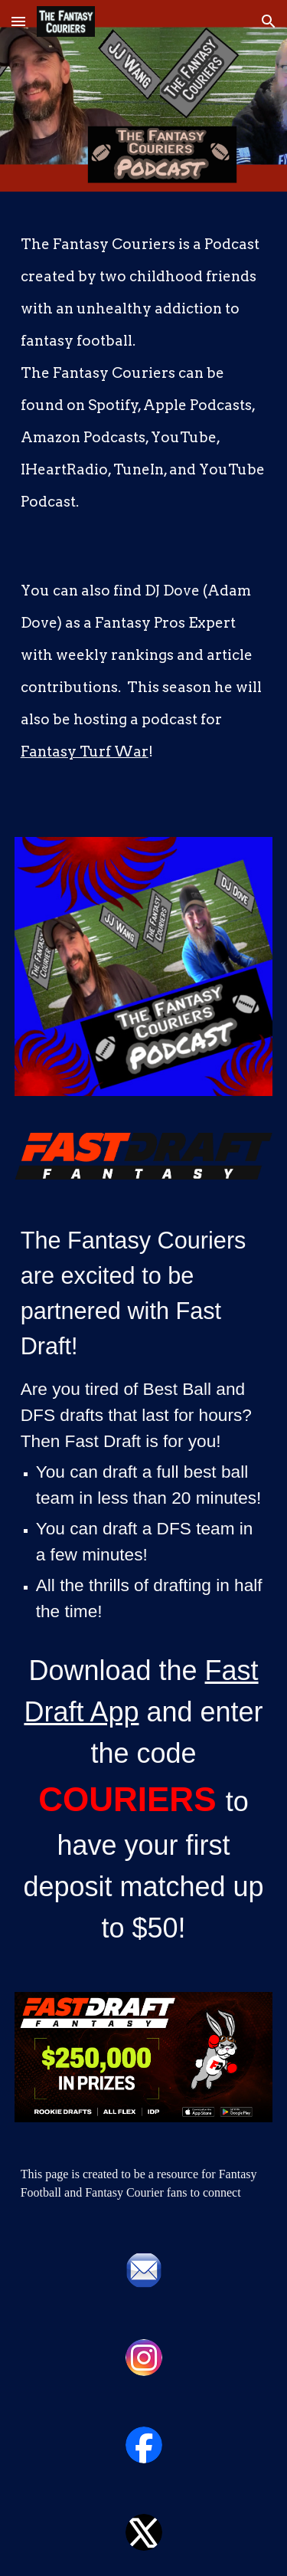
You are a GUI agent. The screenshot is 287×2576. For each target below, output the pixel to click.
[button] (18, 21)
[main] (144, 505)
